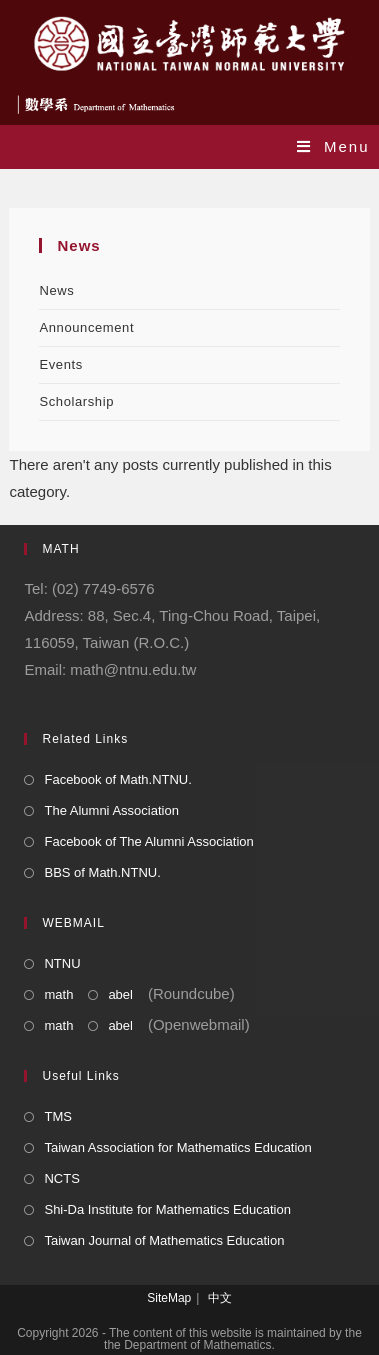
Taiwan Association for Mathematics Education (177, 1147)
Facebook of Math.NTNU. (117, 779)
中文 (220, 1298)
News (56, 290)
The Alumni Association (111, 810)
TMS (57, 1116)
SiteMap (169, 1298)
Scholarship (76, 401)
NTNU (62, 963)
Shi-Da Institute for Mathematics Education (167, 1209)
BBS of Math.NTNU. (102, 872)
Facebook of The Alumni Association (148, 841)
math (58, 994)
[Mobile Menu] (333, 146)
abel (120, 994)
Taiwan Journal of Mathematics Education (164, 1240)
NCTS (61, 1178)
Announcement (86, 327)
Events (60, 364)
